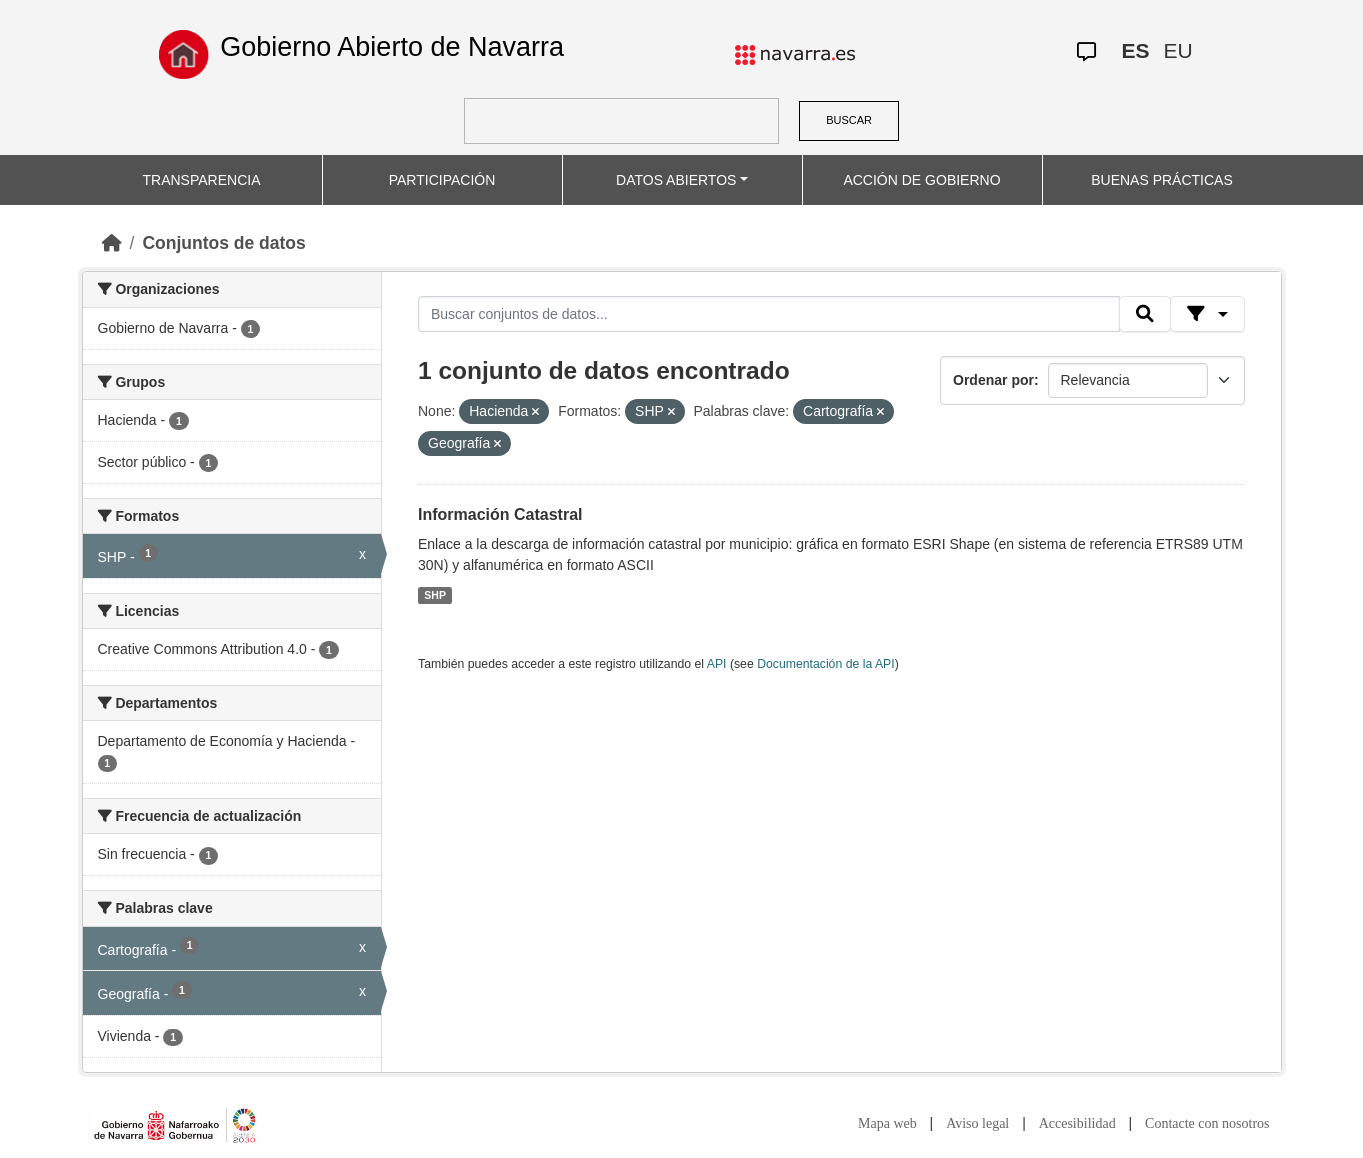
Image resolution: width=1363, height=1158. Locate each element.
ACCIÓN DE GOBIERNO (921, 180)
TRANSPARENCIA (202, 180)
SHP (435, 595)
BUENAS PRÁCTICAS (1162, 180)
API (717, 664)
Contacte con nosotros (1207, 1123)
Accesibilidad (1077, 1123)
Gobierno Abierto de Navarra (392, 47)
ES (1136, 50)
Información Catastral (500, 514)
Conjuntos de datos (223, 243)
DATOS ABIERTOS (676, 180)
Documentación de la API (826, 664)
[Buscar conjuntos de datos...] (769, 314)
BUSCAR (849, 120)
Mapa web (887, 1123)
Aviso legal (977, 1123)
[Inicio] (112, 243)
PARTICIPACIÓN (442, 180)
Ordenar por (993, 380)
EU (1178, 50)
